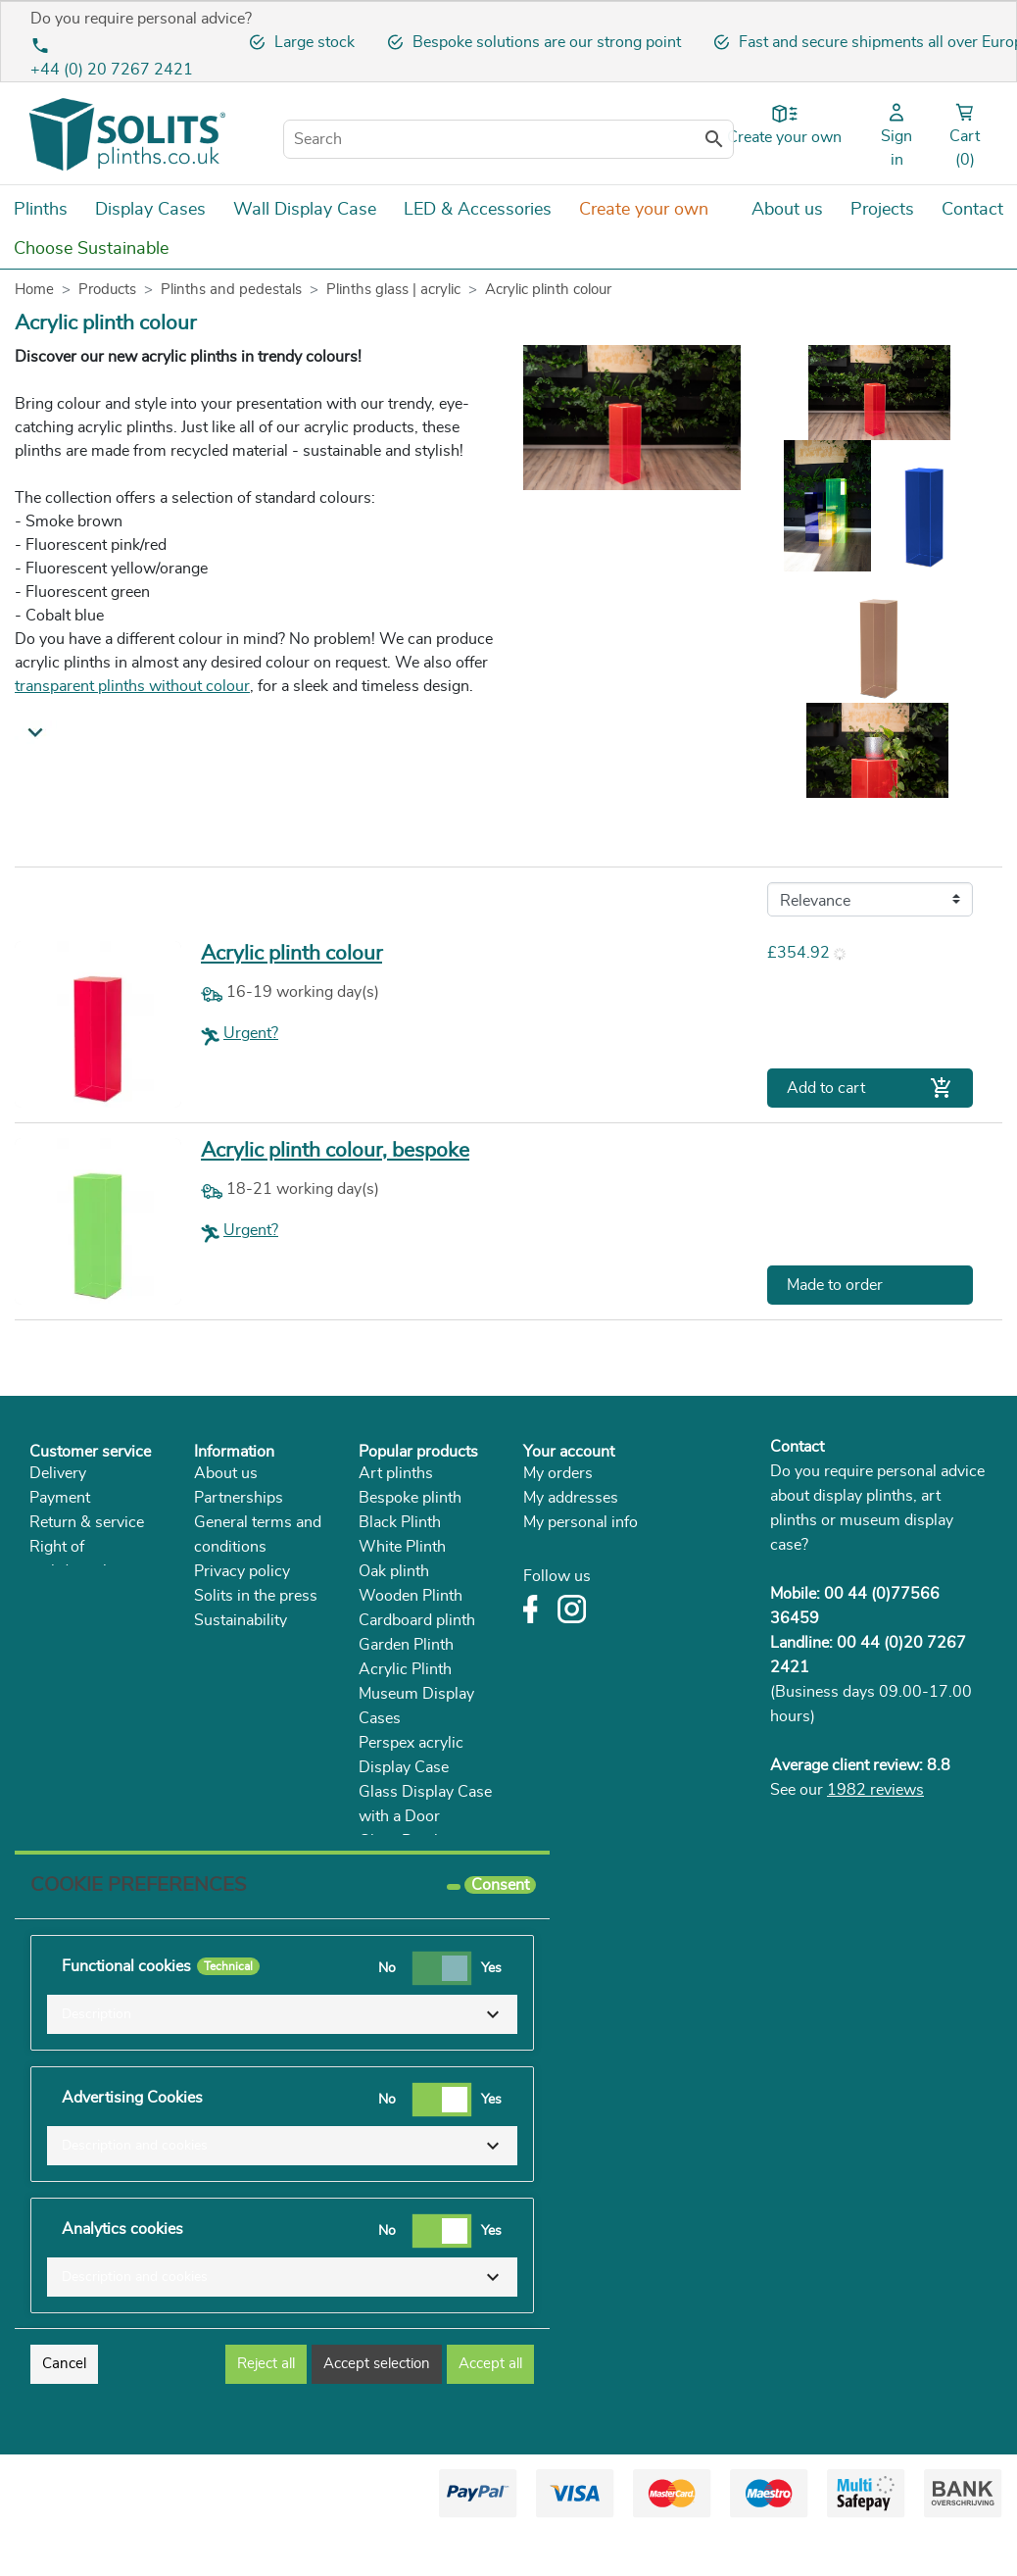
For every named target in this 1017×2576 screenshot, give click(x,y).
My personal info (580, 1522)
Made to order (835, 1285)
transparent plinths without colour (132, 686)
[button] (282, 2057)
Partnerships (238, 1498)
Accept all (490, 2407)
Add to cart (870, 1088)
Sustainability (240, 1620)
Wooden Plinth (410, 1596)
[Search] (508, 139)
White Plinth (402, 1547)
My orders (558, 1473)
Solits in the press (255, 1596)
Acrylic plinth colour (291, 953)
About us (226, 1473)
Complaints (69, 1596)
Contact (797, 1447)
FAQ (45, 1620)
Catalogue (229, 1645)
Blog (210, 1669)
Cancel (64, 2407)
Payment (59, 1498)
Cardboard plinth (417, 1620)
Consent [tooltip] (500, 1928)
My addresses (570, 1498)
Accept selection (376, 2407)
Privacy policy (242, 1571)
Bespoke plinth (410, 1498)
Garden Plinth (406, 1645)
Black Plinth (400, 1522)
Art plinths (396, 1473)
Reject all (266, 2407)
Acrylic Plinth (405, 1669)
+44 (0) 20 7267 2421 (111, 69)
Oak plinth (394, 1571)
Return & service (86, 1522)
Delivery (57, 1473)
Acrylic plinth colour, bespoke (335, 1150)
